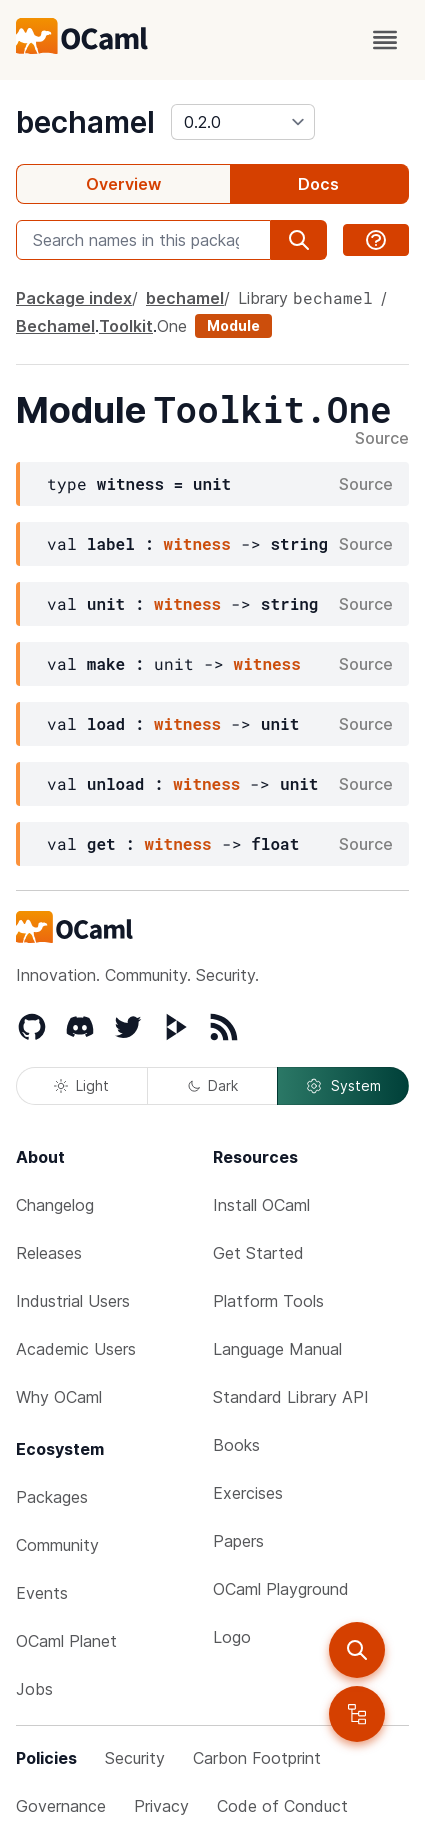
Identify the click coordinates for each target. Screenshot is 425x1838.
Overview (123, 184)
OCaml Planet (66, 1641)
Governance (61, 1806)
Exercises (248, 1493)
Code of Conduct (282, 1806)
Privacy (161, 1806)
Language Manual (277, 1349)
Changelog (55, 1205)
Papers (238, 1541)
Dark (213, 1085)
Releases (49, 1253)
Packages (52, 1497)
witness (197, 543)
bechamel (85, 122)
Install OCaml (261, 1205)
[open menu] (385, 40)
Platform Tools (268, 1301)
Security (135, 1758)
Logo (232, 1637)
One (172, 326)
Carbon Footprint (257, 1758)
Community (57, 1545)
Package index (74, 298)
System (343, 1086)
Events (42, 1593)
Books (236, 1445)
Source (382, 439)
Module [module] (233, 325)
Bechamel (55, 326)
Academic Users (76, 1349)
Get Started (258, 1253)
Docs (318, 184)
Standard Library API (291, 1397)
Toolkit (126, 326)
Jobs (34, 1689)
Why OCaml (59, 1397)
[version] (243, 122)
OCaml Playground (281, 1589)
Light (81, 1085)
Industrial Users (73, 1301)
